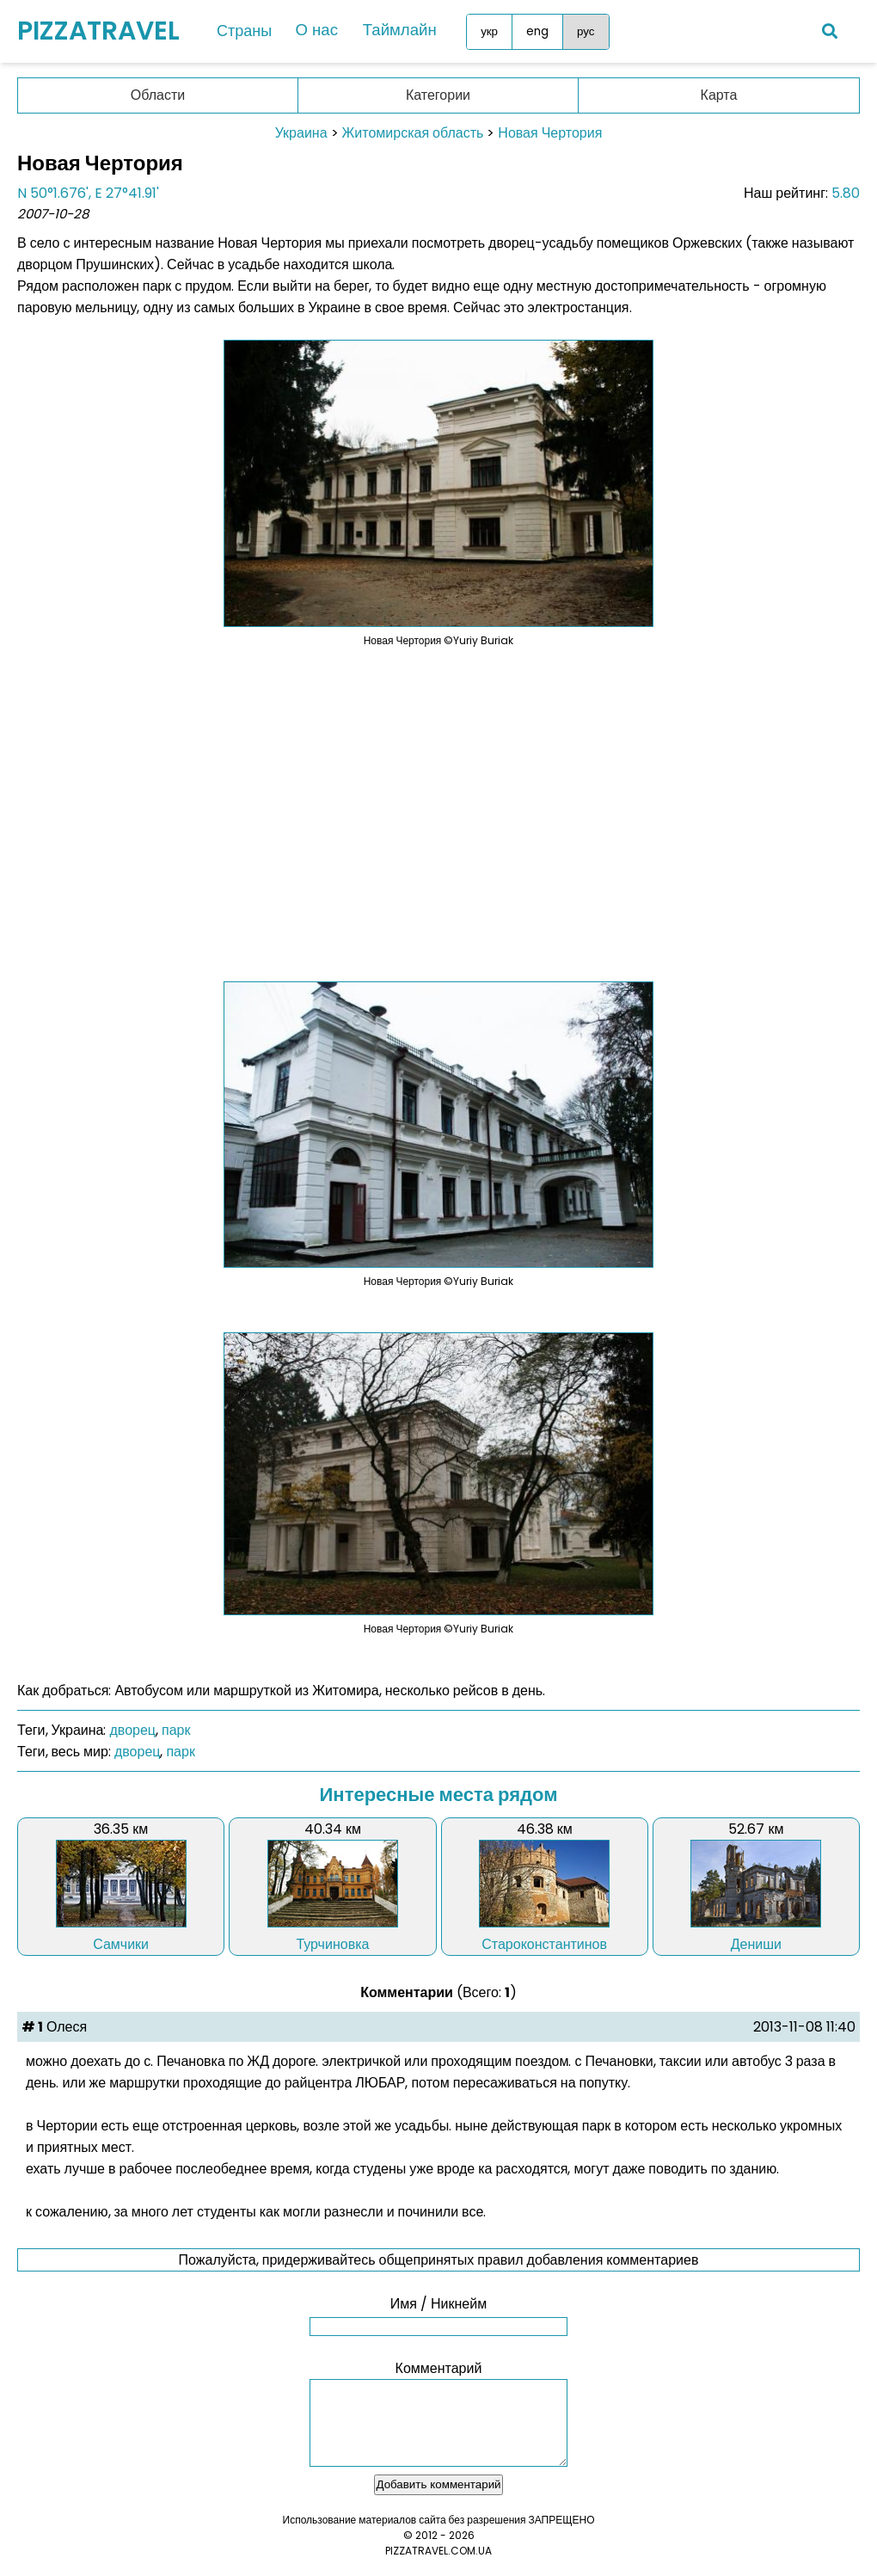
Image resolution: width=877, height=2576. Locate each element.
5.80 (845, 193)
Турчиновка (332, 1944)
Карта (719, 95)
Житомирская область (413, 133)
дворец (132, 1730)
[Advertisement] (438, 803)
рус (577, 31)
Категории (438, 95)
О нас (314, 30)
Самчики (121, 1944)
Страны (244, 30)
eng (529, 31)
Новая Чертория (550, 133)
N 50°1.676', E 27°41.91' (88, 193)
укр (480, 31)
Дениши (756, 1944)
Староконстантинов (544, 1944)
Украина (301, 133)
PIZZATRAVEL (98, 31)
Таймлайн (393, 30)
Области (158, 95)
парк (176, 1730)
